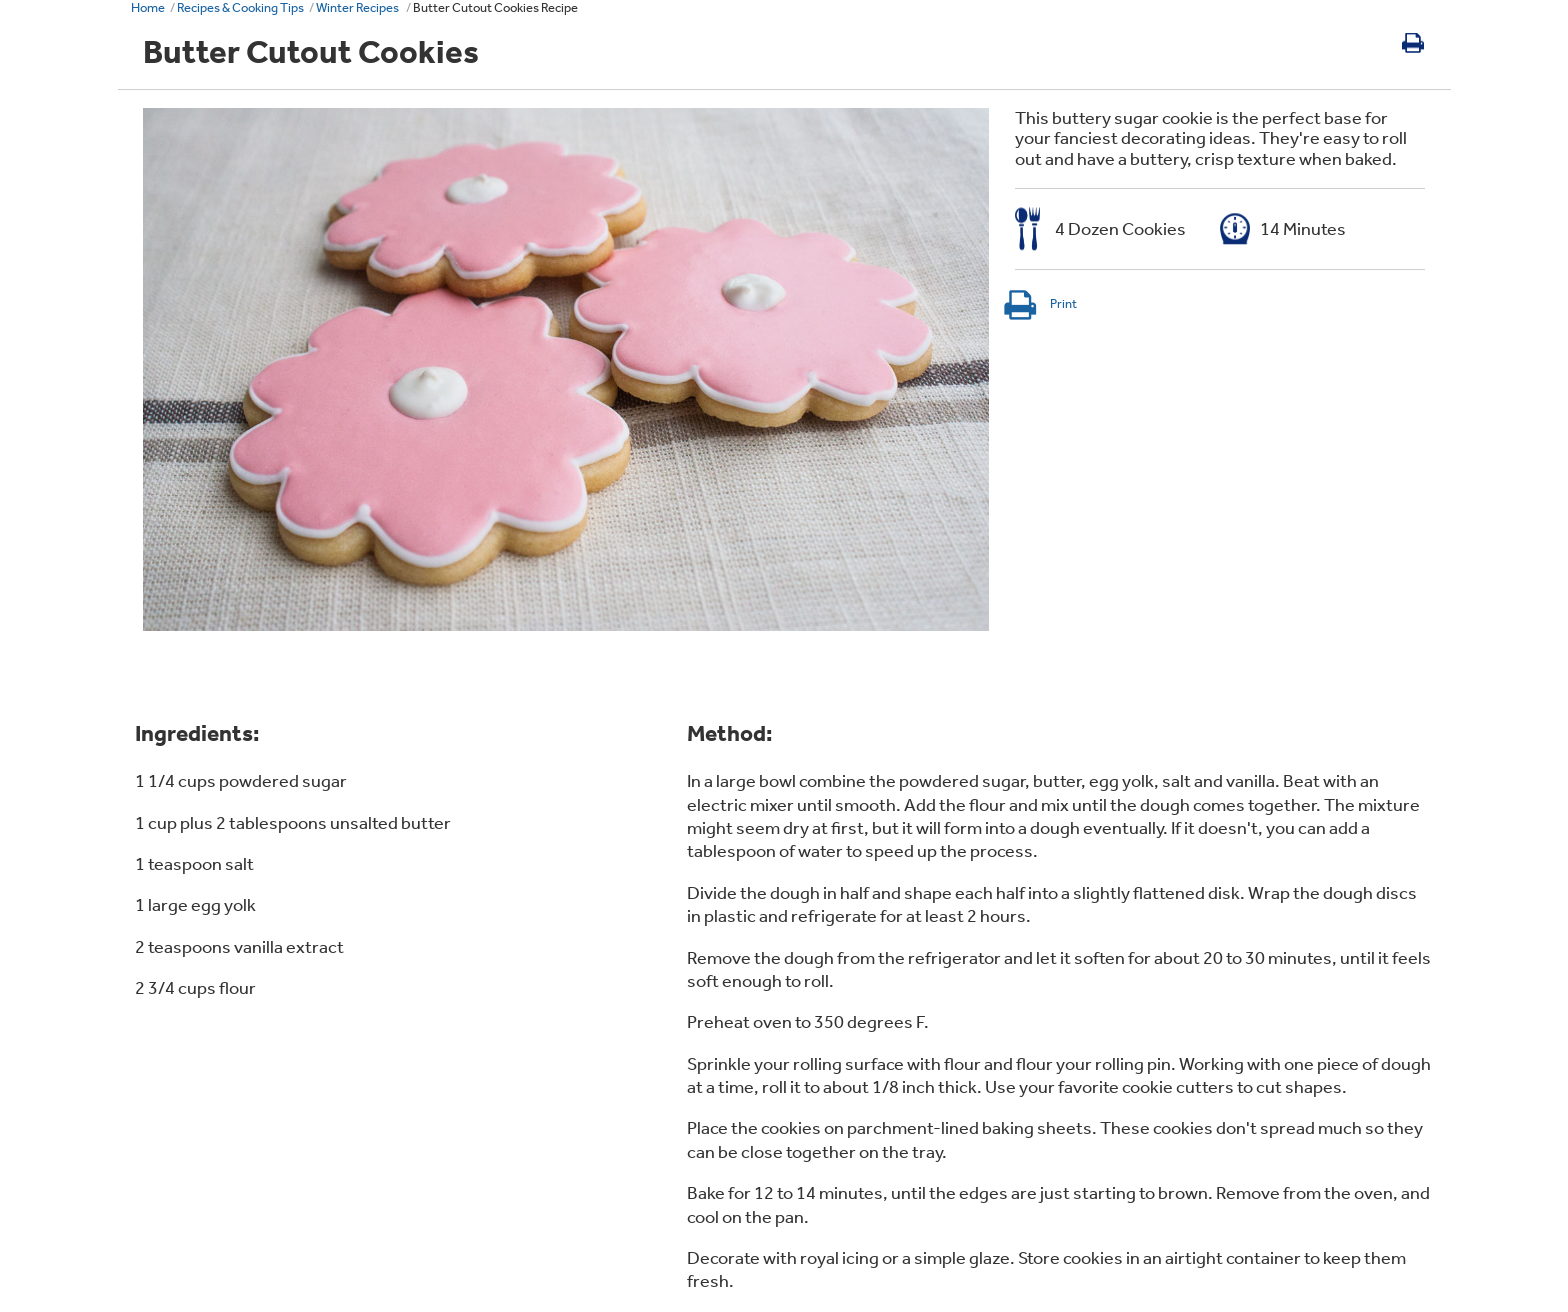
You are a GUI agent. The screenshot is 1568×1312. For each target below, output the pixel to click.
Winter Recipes (358, 7)
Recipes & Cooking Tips (240, 7)
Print (1039, 303)
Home (148, 7)
